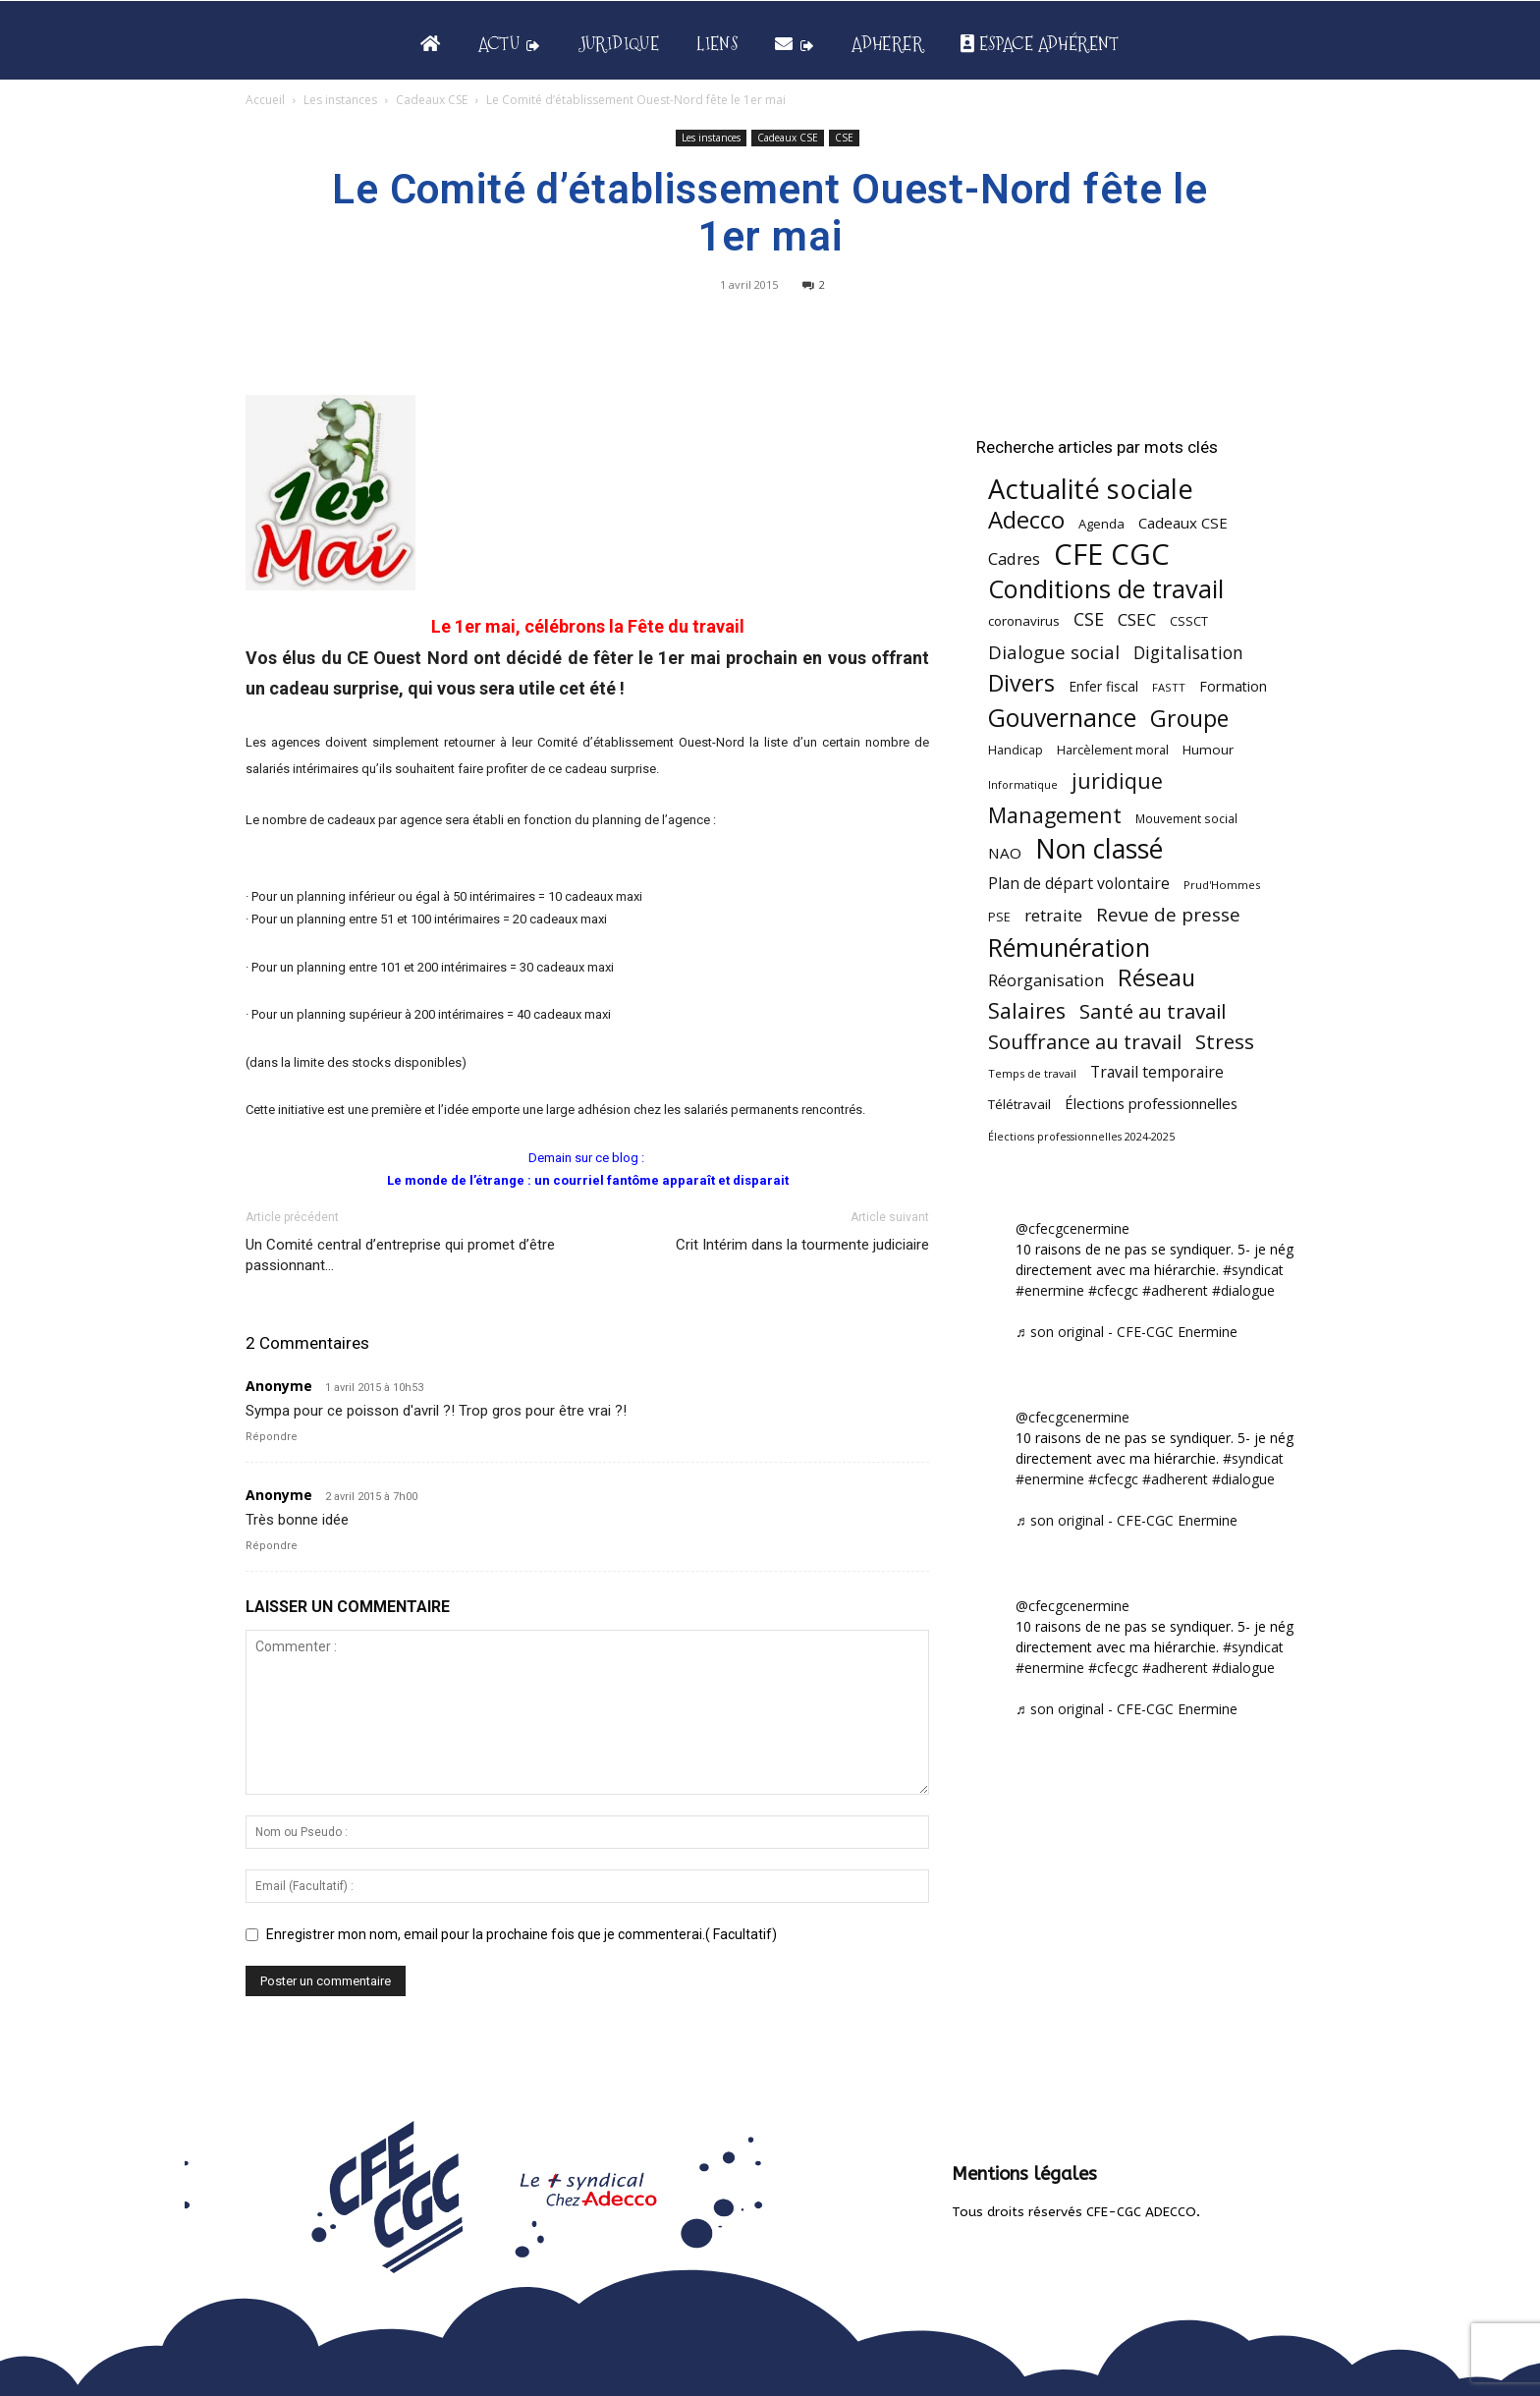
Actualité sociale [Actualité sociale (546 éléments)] (1090, 488)
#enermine (1050, 1290)
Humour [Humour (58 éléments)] (1208, 749)
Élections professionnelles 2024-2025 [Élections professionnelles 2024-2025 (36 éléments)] (1081, 1136)
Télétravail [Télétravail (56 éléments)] (1019, 1104)
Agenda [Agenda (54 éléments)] (1101, 523)
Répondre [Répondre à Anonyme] (272, 1436)
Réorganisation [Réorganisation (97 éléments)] (1046, 980)
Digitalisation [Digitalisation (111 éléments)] (1188, 652)
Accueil (265, 99)
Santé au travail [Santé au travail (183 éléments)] (1152, 1011)
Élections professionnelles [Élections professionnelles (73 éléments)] (1151, 1103)
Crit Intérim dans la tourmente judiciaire (802, 1245)
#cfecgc (1113, 1290)
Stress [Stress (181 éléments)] (1224, 1041)
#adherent (1175, 1290)
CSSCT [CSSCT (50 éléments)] (1189, 621)
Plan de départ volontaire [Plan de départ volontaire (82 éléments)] (1079, 883)
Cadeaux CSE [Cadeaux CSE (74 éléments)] (1183, 522)
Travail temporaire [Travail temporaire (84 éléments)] (1157, 1072)
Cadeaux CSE (432, 99)
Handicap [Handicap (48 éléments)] (1015, 750)
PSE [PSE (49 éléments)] (999, 917)
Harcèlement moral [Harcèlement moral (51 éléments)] (1113, 749)
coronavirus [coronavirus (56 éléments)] (1024, 621)
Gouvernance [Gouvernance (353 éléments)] (1062, 717)
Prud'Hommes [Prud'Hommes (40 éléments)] (1221, 884)
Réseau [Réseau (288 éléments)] (1156, 978)
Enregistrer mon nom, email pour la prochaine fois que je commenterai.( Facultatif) (521, 1934)
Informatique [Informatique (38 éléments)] (1023, 784)
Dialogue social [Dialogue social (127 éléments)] (1054, 651)
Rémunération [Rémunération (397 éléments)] (1069, 947)
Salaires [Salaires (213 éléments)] (1027, 1010)
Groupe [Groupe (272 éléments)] (1189, 718)
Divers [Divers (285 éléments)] (1021, 683)
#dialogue (1243, 1290)
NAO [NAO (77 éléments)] (1004, 853)
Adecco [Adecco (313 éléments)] (1026, 519)
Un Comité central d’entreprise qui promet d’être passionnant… (400, 1255)
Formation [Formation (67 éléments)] (1233, 686)
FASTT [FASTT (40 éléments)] (1168, 687)
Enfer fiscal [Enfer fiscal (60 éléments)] (1103, 686)
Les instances (340, 99)
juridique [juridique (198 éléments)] (1117, 780)
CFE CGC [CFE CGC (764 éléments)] (1112, 554)
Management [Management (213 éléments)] (1055, 815)
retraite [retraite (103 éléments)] (1053, 915)
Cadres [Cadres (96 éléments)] (1014, 558)
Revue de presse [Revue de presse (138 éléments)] (1168, 915)
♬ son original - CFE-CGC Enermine (1127, 1331)
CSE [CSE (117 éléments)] (1088, 619)
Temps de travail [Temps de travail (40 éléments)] (1032, 1073)
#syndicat (1253, 1269)
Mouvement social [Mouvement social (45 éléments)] (1186, 818)
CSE (844, 137)
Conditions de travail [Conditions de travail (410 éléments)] (1106, 589)
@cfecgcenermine (1072, 1228)
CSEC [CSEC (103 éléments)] (1137, 619)
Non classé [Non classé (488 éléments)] (1099, 849)
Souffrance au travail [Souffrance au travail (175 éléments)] (1085, 1041)
